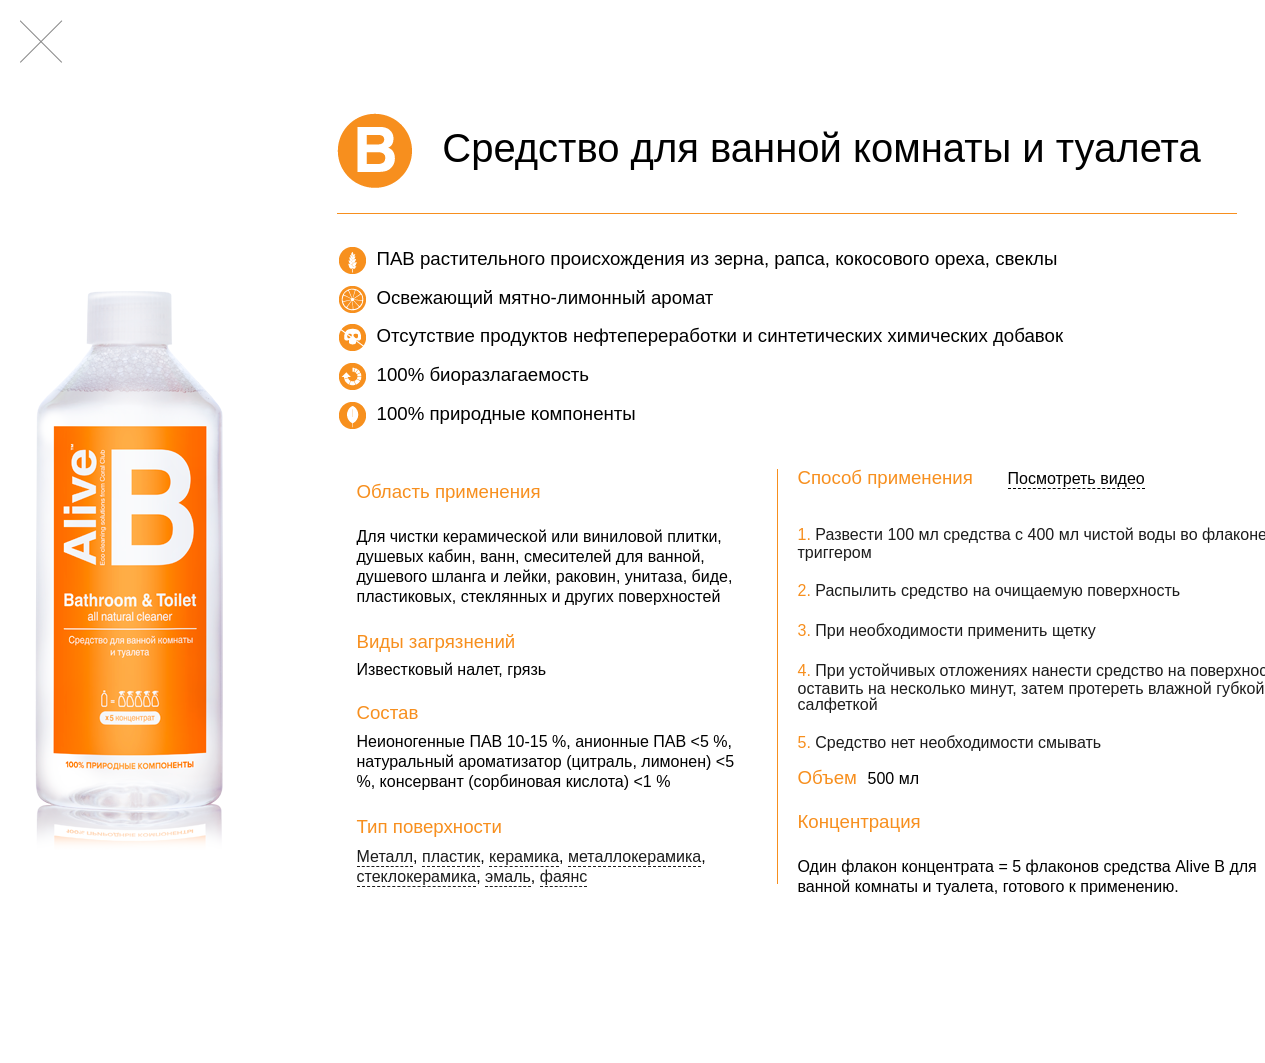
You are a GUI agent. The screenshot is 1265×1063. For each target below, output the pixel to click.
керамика (524, 857)
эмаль (508, 877)
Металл (385, 857)
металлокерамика (634, 857)
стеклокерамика (417, 877)
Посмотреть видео (1076, 479)
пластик (451, 857)
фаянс (564, 877)
